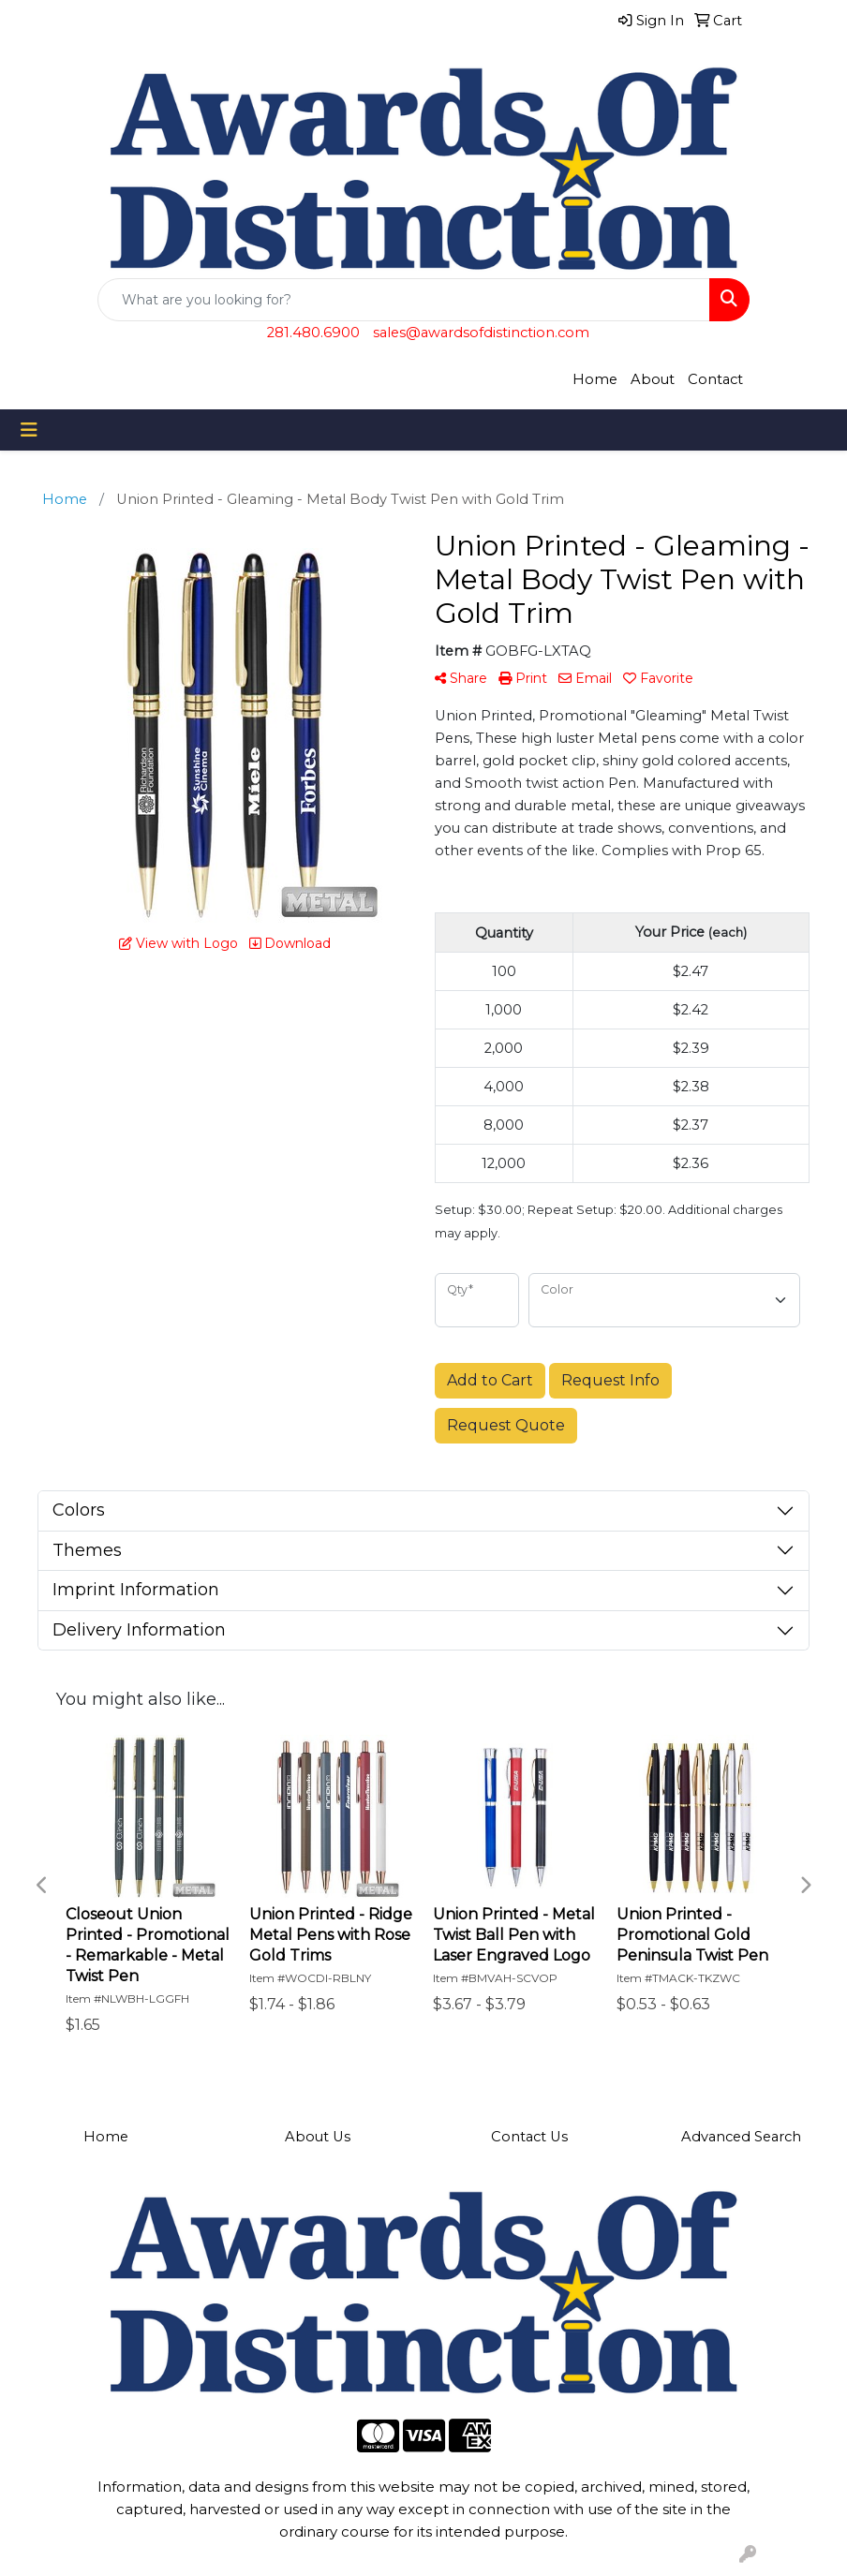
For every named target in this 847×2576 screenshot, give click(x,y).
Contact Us (529, 2136)
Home (594, 379)
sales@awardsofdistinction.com (481, 332)
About (653, 379)
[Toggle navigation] (29, 430)
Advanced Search (741, 2136)
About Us (317, 2136)
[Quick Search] (403, 299)
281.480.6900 (313, 332)
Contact (715, 379)
